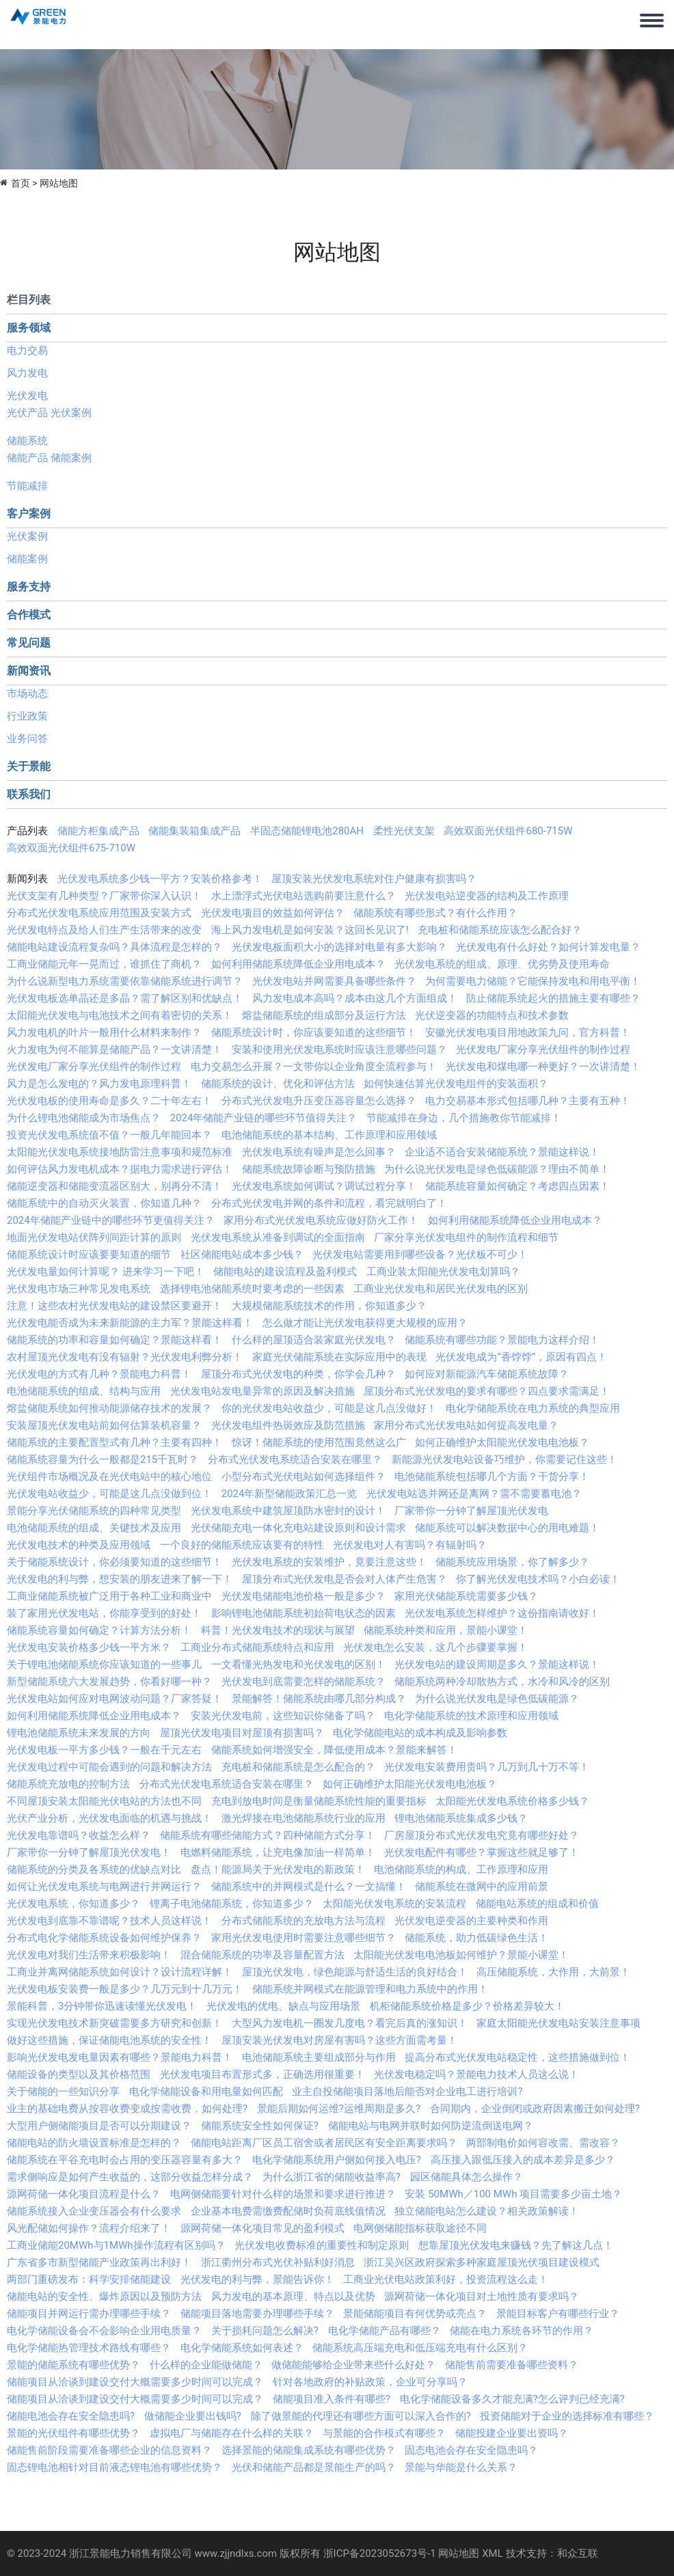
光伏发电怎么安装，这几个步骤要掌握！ (435, 1647)
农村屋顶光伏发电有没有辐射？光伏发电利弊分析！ (125, 1357)
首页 (20, 183)
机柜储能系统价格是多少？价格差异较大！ (467, 2006)
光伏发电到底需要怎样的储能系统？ (303, 1681)
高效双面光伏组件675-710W (71, 848)
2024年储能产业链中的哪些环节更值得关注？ (111, 1220)
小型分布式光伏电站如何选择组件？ (303, 1476)
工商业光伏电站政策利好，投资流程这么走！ (445, 2279)
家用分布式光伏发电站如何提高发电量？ (466, 1425)
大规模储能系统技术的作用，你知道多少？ (329, 1306)
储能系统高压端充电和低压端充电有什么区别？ (420, 2348)
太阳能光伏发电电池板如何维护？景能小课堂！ (461, 1955)
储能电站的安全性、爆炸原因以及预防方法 (104, 2296)
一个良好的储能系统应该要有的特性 (242, 1545)
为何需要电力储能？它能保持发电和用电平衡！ (533, 981)
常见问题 (29, 642)
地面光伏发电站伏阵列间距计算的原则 (94, 1237)
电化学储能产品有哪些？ (384, 2331)
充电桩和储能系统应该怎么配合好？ (500, 930)
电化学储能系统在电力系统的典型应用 (533, 1408)
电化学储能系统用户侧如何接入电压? (336, 2160)
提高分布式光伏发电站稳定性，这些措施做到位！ (517, 2057)
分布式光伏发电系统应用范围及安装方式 (99, 913)
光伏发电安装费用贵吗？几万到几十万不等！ (486, 1767)
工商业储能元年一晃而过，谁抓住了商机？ (104, 964)
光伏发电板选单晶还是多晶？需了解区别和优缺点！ (125, 998)
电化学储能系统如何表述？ (242, 2348)
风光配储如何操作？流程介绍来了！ (89, 2228)
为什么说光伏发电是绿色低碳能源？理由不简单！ (497, 1169)
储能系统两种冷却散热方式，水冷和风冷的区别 (502, 1681)
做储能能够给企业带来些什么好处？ (353, 2365)
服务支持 (29, 586)
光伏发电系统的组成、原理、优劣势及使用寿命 (502, 964)
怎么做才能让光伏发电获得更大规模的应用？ (365, 1323)
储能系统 (27, 441)
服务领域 (29, 327)
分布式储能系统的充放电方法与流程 (303, 1921)
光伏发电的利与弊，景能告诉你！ (257, 2279)
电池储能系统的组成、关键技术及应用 (94, 1528)
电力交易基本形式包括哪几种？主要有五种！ (527, 1101)
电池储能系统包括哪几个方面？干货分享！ (491, 1476)
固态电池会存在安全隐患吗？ (471, 2450)
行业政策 (27, 716)
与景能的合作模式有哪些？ (384, 2433)
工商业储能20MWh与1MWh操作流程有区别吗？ (116, 2245)
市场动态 (27, 693)
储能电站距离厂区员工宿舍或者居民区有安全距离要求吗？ (324, 2143)
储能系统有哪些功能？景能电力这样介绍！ (502, 1340)
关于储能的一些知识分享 (63, 2091)
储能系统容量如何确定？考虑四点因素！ (517, 1186)
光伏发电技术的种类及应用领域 (78, 1545)
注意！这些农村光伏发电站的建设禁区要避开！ (114, 1306)
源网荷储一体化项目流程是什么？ (84, 2194)
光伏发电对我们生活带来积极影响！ (89, 1955)
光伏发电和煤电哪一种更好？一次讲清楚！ (543, 1066)
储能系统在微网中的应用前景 (481, 1886)
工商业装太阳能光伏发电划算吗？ (443, 1271)
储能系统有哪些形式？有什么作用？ (435, 913)
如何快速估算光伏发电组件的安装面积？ (456, 1084)
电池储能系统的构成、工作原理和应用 (461, 1869)
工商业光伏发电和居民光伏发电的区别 (440, 1289)
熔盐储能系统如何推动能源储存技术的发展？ (109, 1408)
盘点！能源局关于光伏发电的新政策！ (278, 1869)
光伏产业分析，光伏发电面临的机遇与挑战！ (109, 1818)
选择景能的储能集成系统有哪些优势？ (308, 2450)
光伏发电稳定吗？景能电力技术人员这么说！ (476, 2074)
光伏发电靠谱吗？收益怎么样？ (78, 1835)
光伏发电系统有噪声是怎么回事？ (319, 1152)
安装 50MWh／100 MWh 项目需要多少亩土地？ (513, 2194)
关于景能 (29, 766)
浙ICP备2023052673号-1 (379, 2553)
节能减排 (27, 486)
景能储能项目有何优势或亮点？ (415, 2313)
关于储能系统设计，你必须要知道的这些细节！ (114, 1562)
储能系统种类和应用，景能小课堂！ (446, 1630)
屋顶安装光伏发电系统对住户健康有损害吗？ (373, 879)
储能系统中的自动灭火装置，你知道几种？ (104, 1203)
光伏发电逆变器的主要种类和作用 (471, 1921)
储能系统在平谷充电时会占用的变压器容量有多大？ (125, 2160)
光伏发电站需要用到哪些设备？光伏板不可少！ (420, 1254)
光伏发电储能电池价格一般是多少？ (303, 1596)
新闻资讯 (29, 670)
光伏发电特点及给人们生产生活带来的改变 (104, 930)
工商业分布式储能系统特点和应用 (257, 1647)
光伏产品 (27, 413)
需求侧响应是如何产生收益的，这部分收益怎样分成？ (130, 2177)
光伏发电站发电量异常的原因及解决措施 (262, 1391)
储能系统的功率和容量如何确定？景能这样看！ (114, 1340)
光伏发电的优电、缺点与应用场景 (283, 2006)
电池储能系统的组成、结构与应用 (84, 1391)
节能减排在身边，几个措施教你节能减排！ (463, 1118)
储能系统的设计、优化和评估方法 (278, 1084)
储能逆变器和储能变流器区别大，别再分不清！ (114, 1186)
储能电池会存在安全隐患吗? (71, 2416)
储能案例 (71, 458)
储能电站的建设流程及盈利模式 (285, 1271)
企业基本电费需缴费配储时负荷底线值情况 (288, 2211)
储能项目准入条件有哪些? (331, 2399)
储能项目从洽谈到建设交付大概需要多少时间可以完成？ (135, 2382)
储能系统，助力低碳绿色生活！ (476, 1938)
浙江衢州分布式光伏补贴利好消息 (278, 2262)
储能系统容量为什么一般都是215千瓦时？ (102, 1459)
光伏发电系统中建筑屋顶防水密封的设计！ (288, 1511)
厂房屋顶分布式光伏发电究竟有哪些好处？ (481, 1835)
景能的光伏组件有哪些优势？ (73, 2433)
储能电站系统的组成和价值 (537, 1903)
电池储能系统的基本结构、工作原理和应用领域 (329, 1135)
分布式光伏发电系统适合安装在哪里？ (295, 1459)
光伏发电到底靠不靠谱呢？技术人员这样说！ (109, 1921)
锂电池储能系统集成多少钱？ (461, 1818)
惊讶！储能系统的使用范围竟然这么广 (319, 1442)
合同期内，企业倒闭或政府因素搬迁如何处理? (535, 2108)
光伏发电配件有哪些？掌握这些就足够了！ (481, 1852)
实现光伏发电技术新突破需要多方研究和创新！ (114, 2023)
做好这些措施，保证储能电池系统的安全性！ (109, 2040)
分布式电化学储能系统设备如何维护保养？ (104, 1938)
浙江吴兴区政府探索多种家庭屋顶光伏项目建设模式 (481, 2262)
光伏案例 (71, 413)
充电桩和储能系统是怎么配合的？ (298, 1767)
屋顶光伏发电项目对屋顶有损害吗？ (242, 1733)
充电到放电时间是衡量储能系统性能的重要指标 (319, 1801)
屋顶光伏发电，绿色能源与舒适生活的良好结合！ (355, 1972)
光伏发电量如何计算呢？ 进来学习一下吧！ (105, 1271)
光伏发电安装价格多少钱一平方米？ (89, 1647)
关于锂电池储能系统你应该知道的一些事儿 (104, 1664)
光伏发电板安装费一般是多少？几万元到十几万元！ (125, 1989)
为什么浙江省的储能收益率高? (331, 2177)
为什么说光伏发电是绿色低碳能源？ (497, 1699)
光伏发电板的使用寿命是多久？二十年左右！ (109, 1101)
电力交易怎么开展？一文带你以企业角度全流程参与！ (314, 1066)
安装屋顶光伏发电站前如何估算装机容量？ (104, 1425)
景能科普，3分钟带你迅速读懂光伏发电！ (102, 2006)
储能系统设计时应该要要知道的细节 (89, 1254)
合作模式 (29, 614)
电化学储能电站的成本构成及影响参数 (420, 1733)
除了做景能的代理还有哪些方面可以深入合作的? (361, 2416)
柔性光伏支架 (404, 831)
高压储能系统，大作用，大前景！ (553, 1972)
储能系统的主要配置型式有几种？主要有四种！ (114, 1442)
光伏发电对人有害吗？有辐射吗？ (410, 1545)
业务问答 (27, 738)
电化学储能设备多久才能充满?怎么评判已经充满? (512, 2399)
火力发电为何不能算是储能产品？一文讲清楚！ (114, 1049)
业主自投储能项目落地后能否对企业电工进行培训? (407, 2091)
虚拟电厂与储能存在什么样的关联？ (232, 2433)
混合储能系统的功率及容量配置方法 (262, 1955)
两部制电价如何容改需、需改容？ (543, 2143)
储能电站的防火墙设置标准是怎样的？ (94, 2143)
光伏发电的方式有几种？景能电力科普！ (99, 1374)
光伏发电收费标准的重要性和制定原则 (321, 2245)
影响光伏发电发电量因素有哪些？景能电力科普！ (119, 2057)
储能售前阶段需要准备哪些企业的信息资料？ (109, 2450)
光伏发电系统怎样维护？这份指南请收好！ (502, 1613)
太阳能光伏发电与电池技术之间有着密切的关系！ (119, 1015)
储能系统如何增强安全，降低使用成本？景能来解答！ (334, 1750)
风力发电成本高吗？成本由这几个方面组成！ (354, 998)
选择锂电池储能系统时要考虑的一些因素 (252, 1289)
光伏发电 (27, 395)
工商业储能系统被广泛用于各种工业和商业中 (109, 1596)
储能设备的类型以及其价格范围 (78, 2074)
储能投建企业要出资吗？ (511, 2433)
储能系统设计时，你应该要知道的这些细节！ (313, 1032)
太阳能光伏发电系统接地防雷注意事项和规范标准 (119, 1152)
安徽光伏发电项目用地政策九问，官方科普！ (527, 1032)
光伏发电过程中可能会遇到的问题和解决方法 (109, 1767)
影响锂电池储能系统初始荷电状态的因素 (303, 1613)
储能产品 (27, 458)
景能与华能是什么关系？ (461, 2467)
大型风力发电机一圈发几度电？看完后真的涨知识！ (350, 2023)
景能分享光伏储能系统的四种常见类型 (94, 1511)
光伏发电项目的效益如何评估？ (273, 913)
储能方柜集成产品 (98, 831)
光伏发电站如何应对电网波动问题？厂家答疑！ (114, 1699)
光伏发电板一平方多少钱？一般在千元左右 (104, 1750)
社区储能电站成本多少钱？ (242, 1254)
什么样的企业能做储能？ (206, 2365)
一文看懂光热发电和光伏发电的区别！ (298, 1664)
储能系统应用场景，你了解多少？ (512, 1562)
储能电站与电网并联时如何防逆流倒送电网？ (430, 2126)
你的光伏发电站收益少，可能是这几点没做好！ (329, 1408)
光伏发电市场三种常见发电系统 (78, 1289)
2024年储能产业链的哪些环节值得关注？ (264, 1118)
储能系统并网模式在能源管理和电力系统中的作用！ (370, 1989)
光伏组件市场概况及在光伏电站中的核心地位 (109, 1476)
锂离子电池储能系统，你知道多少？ (232, 1903)
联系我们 (29, 794)
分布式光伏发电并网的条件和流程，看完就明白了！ (329, 1203)
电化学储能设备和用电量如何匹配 (206, 2091)
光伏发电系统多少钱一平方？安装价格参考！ (159, 879)
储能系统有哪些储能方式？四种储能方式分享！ (267, 1835)
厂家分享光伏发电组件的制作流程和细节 (466, 1237)
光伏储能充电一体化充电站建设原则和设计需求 (298, 1528)
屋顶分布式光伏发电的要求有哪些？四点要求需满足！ (487, 1391)
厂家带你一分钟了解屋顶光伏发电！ (89, 1852)
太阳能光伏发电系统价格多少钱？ (512, 1801)
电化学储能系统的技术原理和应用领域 (471, 1716)
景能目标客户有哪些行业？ (557, 2313)
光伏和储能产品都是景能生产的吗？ (314, 2467)
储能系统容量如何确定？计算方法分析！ (99, 1630)
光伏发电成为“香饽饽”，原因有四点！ (521, 1357)
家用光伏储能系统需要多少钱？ (466, 1596)
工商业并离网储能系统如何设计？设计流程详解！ (119, 1972)
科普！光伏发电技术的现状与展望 (278, 1630)
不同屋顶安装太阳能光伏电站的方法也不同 (104, 1801)
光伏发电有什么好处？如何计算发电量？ (548, 947)
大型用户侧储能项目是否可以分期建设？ (99, 2126)
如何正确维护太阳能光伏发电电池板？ (502, 1442)
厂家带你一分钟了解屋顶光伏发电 (471, 1511)
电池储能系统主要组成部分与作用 (319, 2057)
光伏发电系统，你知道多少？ (73, 1903)
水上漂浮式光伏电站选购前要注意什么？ (303, 896)
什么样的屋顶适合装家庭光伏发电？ (314, 1340)
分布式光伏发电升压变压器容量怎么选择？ (318, 1101)
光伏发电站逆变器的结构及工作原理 (487, 896)
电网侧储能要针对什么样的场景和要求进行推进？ (283, 2194)
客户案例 (29, 513)
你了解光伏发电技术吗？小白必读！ (538, 1579)
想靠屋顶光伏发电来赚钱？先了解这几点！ (515, 2245)
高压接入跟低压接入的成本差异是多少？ (523, 2160)
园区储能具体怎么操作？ (466, 2177)
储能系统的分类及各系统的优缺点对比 (94, 1869)
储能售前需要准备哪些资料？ (511, 2365)
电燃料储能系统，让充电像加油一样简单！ (277, 1852)
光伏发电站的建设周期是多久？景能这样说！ (496, 1664)
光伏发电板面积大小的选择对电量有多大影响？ (339, 947)
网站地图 (59, 183)
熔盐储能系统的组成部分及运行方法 (324, 1015)
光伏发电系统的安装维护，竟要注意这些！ (329, 1562)
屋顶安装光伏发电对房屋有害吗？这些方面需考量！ (339, 2040)
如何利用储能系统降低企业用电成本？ (298, 964)
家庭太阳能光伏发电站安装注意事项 (558, 2023)
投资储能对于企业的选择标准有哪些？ (567, 2416)
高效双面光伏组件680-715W (508, 831)
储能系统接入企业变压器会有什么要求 (94, 2211)
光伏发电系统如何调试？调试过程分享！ (324, 1186)
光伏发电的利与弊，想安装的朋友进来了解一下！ (119, 1579)
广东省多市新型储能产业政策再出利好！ (99, 2262)
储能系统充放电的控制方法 (68, 1784)
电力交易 (27, 350)
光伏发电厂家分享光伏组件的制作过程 (543, 1049)
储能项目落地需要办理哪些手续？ (257, 2313)
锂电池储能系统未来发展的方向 (78, 1733)
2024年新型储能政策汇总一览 (289, 1494)
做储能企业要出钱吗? (192, 2416)
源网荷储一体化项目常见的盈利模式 (262, 2228)
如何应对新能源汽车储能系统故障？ (487, 1374)
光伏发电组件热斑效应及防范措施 (288, 1425)
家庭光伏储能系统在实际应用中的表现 (339, 1357)
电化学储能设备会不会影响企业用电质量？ (104, 2331)
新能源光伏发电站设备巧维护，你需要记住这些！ (504, 1459)
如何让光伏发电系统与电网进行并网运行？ (104, 1886)
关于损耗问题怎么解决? (265, 2331)
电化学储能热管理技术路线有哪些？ (89, 2348)
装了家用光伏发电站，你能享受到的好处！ (104, 1613)
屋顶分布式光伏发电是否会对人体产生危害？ (344, 1579)
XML (492, 2553)
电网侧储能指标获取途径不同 (420, 2228)
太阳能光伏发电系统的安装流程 (394, 1903)
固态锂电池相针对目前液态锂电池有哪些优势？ (114, 2467)
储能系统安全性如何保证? (260, 2126)
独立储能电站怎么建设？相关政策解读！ (486, 2211)
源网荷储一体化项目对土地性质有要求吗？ (481, 2296)
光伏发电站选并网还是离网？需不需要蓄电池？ (474, 1494)
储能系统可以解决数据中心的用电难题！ (507, 1528)
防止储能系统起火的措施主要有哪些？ (553, 998)
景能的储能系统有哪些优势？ (73, 2365)
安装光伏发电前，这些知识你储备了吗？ (283, 1716)
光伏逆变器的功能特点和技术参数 (492, 1015)
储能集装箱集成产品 (194, 831)
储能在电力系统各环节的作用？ (521, 2331)
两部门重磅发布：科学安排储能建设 (89, 2279)
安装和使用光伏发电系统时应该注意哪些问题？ (339, 1049)
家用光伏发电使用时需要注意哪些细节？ (303, 1938)
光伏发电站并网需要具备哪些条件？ (334, 981)
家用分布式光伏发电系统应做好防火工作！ (321, 1220)
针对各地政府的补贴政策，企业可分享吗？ (370, 2382)
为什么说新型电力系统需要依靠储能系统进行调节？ (125, 981)
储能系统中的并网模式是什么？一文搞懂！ (308, 1886)
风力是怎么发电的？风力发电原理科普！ (99, 1084)
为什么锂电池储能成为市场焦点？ (84, 1118)
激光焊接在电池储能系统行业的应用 (303, 1818)
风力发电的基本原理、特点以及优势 (293, 2296)
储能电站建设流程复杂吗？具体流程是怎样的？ (114, 947)
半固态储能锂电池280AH (307, 831)
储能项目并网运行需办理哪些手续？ (89, 2313)
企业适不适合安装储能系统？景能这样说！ (502, 1152)
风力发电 (27, 373)
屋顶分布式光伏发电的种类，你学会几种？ (298, 1374)
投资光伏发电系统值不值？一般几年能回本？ (109, 1135)
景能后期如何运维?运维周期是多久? (338, 2108)
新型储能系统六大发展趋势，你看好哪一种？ (109, 1681)
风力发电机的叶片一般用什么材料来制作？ (104, 1032)
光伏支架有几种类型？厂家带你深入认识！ (104, 896)
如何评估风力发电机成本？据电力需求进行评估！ (119, 1169)
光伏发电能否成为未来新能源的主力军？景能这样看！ (130, 1323)
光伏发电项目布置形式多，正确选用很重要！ (262, 2074)
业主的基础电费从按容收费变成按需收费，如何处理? (127, 2108)
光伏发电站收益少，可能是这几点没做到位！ (109, 1494)
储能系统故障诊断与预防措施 (308, 1169)
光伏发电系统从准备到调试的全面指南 (278, 1237)
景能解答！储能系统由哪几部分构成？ (319, 1699)
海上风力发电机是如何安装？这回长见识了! (310, 930)
